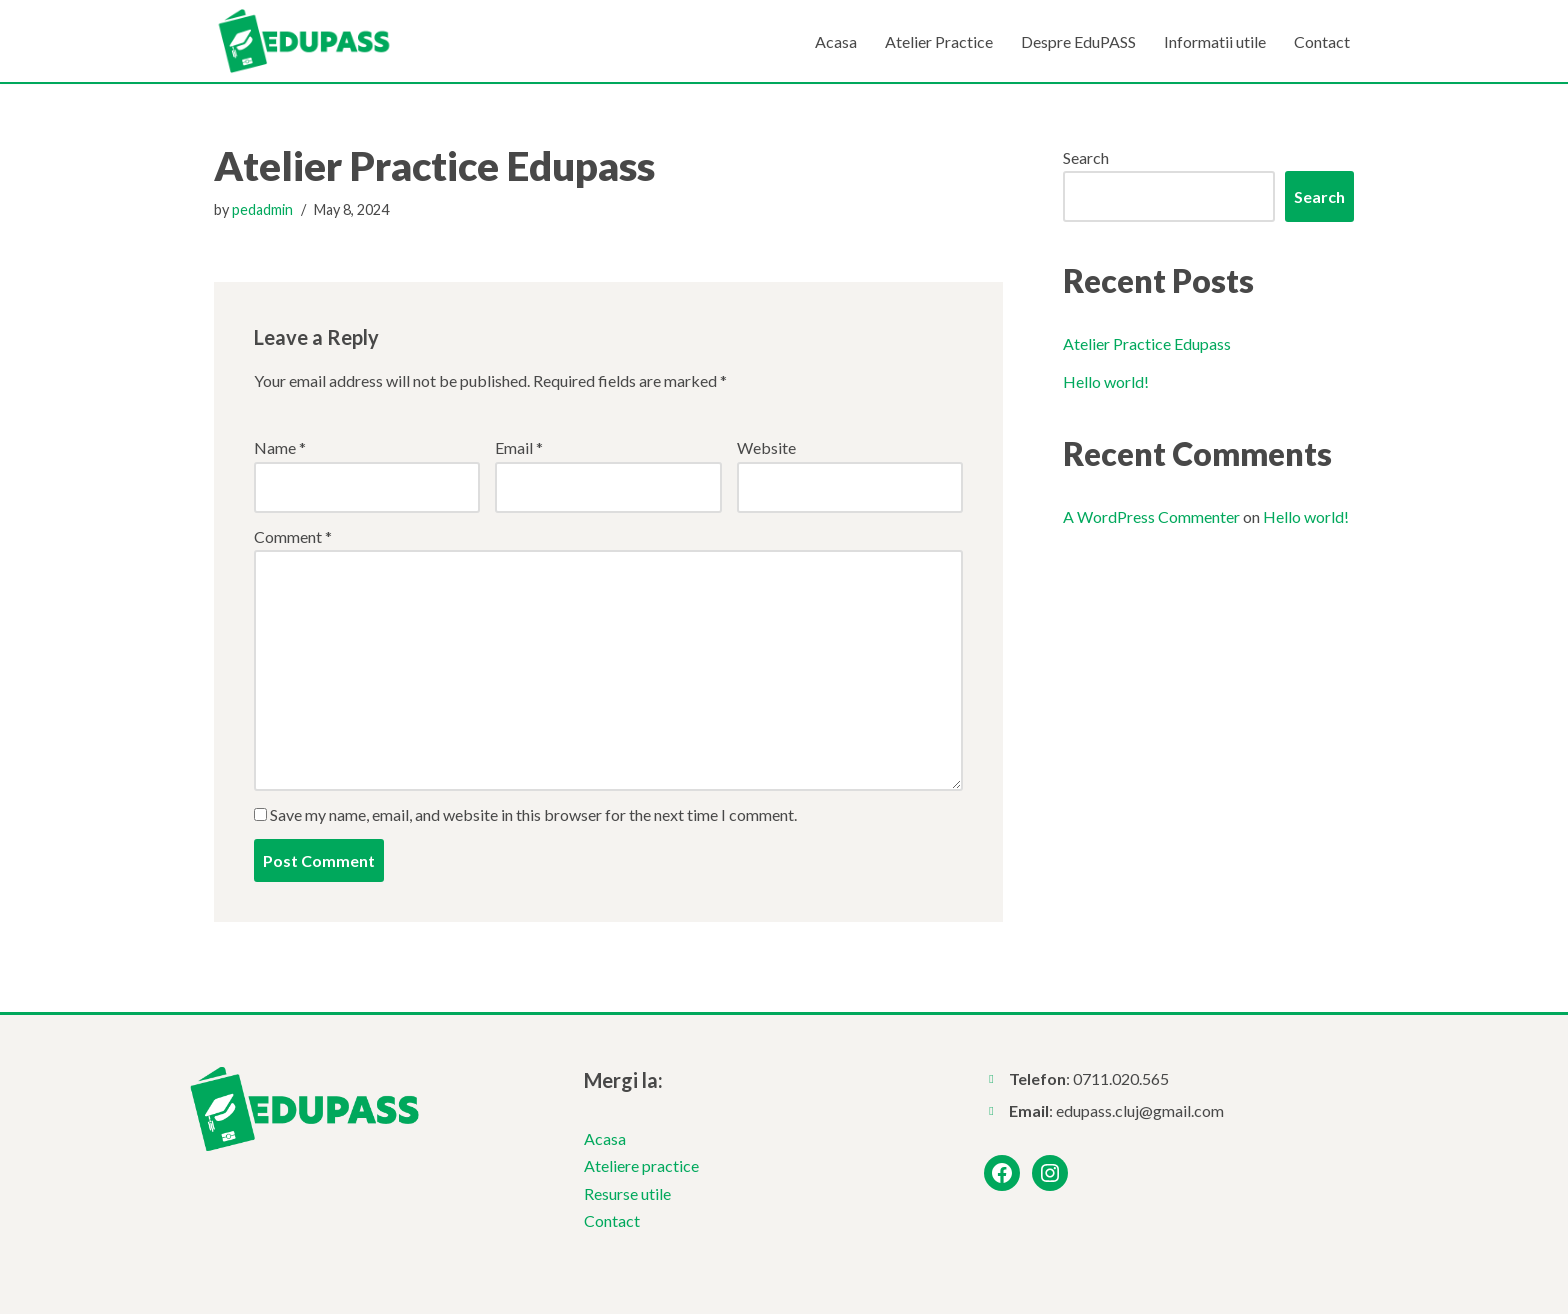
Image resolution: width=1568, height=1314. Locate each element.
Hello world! (1106, 381)
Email (519, 447)
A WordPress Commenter (1151, 516)
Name (280, 447)
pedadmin (262, 209)
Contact (1322, 41)
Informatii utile (1215, 41)
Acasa (836, 41)
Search (1086, 157)
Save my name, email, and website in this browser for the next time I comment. (533, 814)
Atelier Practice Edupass (1147, 343)
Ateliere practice (641, 1165)
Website (766, 447)
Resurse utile (627, 1193)
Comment (293, 536)
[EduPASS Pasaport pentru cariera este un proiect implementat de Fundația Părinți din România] (304, 41)
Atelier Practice (939, 41)
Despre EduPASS (1078, 41)
